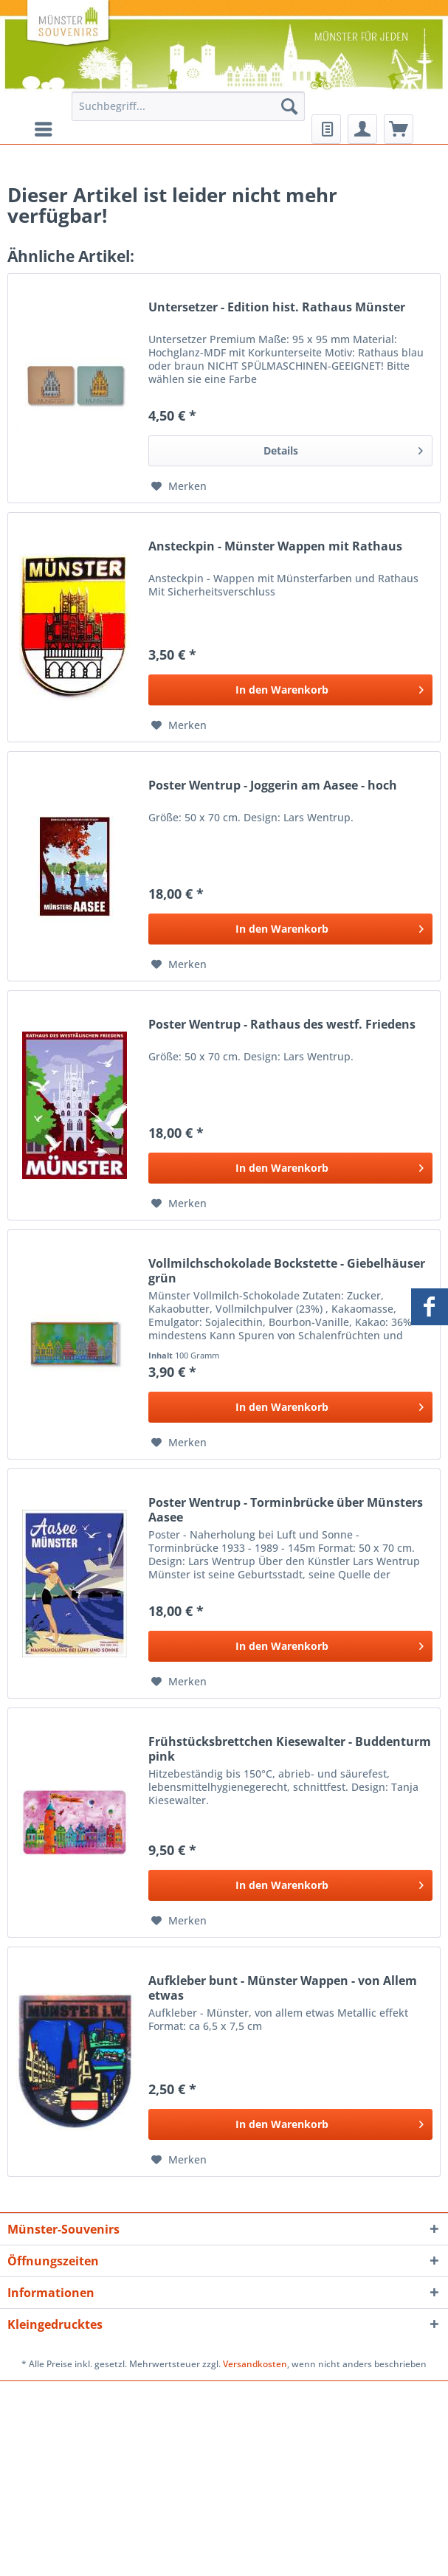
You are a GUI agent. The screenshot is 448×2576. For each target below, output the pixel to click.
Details (343, 448)
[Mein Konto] (362, 129)
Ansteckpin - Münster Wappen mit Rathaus (275, 546)
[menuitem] (188, 113)
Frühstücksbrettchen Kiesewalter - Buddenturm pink (289, 1749)
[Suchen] (289, 106)
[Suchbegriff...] (188, 106)
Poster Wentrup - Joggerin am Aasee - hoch (272, 785)
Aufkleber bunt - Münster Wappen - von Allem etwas (282, 1988)
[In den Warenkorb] (290, 689)
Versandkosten (255, 2364)
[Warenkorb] (398, 129)
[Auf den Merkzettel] (179, 486)
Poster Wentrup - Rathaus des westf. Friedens (282, 1024)
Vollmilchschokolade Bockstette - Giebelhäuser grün (286, 1270)
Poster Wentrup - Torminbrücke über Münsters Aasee (285, 1509)
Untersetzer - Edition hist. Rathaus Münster (276, 307)
